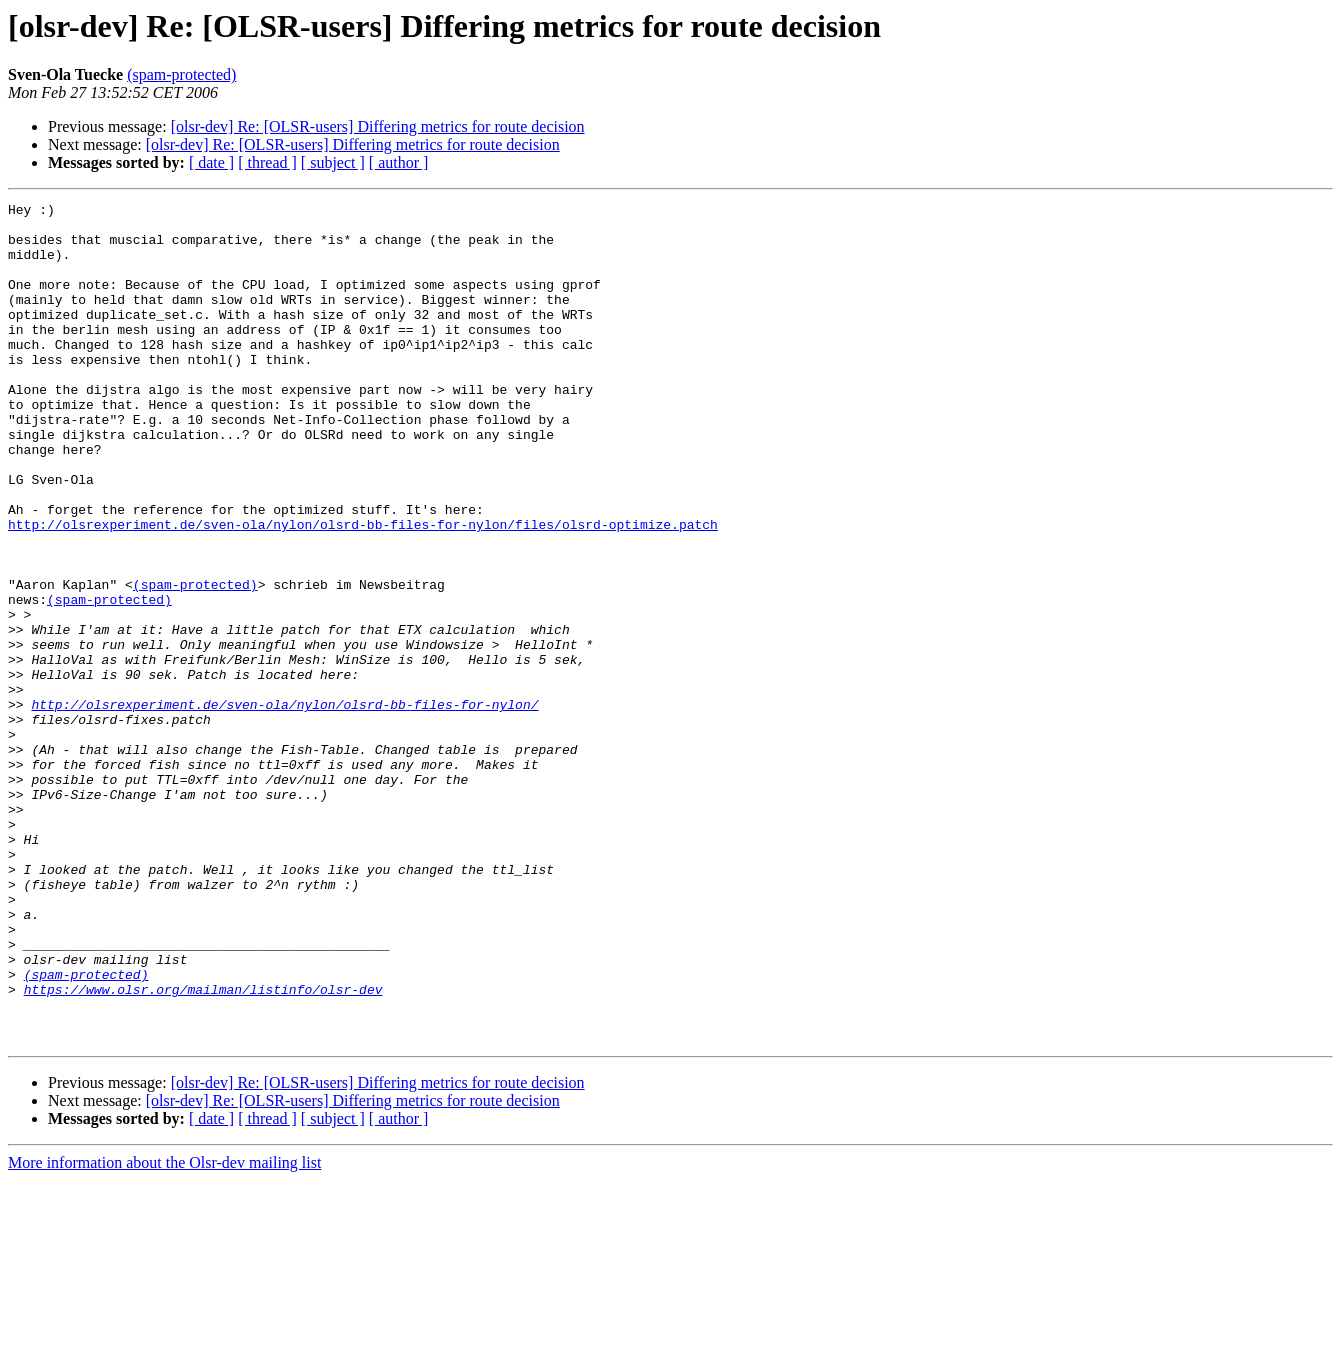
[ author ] (399, 162)
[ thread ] (267, 162)
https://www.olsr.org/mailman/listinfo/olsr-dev (203, 1148)
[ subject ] (333, 162)
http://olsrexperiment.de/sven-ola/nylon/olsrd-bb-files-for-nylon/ (284, 806)
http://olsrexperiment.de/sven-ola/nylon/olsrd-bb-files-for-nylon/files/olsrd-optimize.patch (363, 590)
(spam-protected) (181, 74)
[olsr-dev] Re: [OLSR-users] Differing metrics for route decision (378, 126)
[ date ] (211, 162)
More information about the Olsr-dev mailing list (164, 1330)
